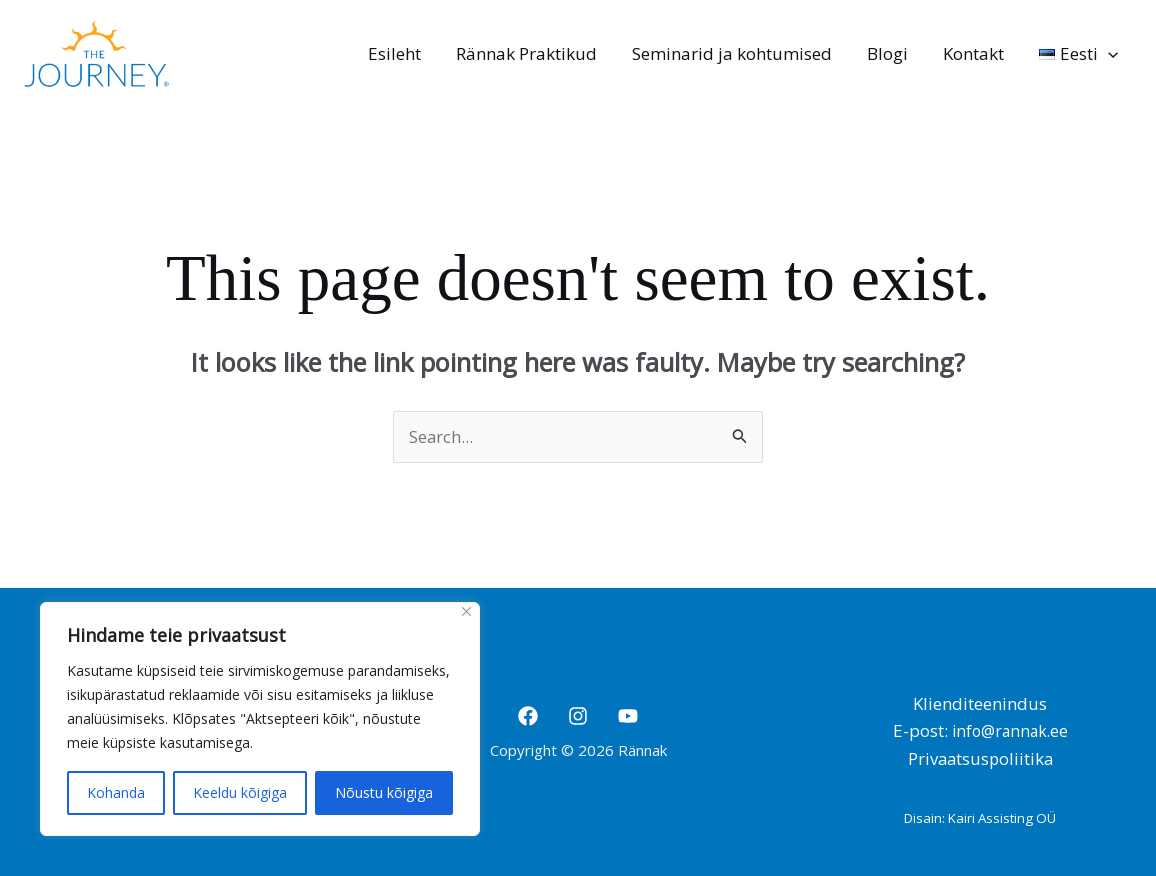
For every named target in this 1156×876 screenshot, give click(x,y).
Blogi (890, 53)
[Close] (466, 611)
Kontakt (975, 53)
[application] (1109, 54)
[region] (260, 719)
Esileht (400, 53)
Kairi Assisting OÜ (1002, 817)
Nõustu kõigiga (384, 792)
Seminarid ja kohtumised (736, 53)
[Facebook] (528, 715)
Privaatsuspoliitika (980, 758)
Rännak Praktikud (531, 53)
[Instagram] (578, 715)
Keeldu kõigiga (240, 792)
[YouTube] (628, 715)
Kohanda (116, 792)
